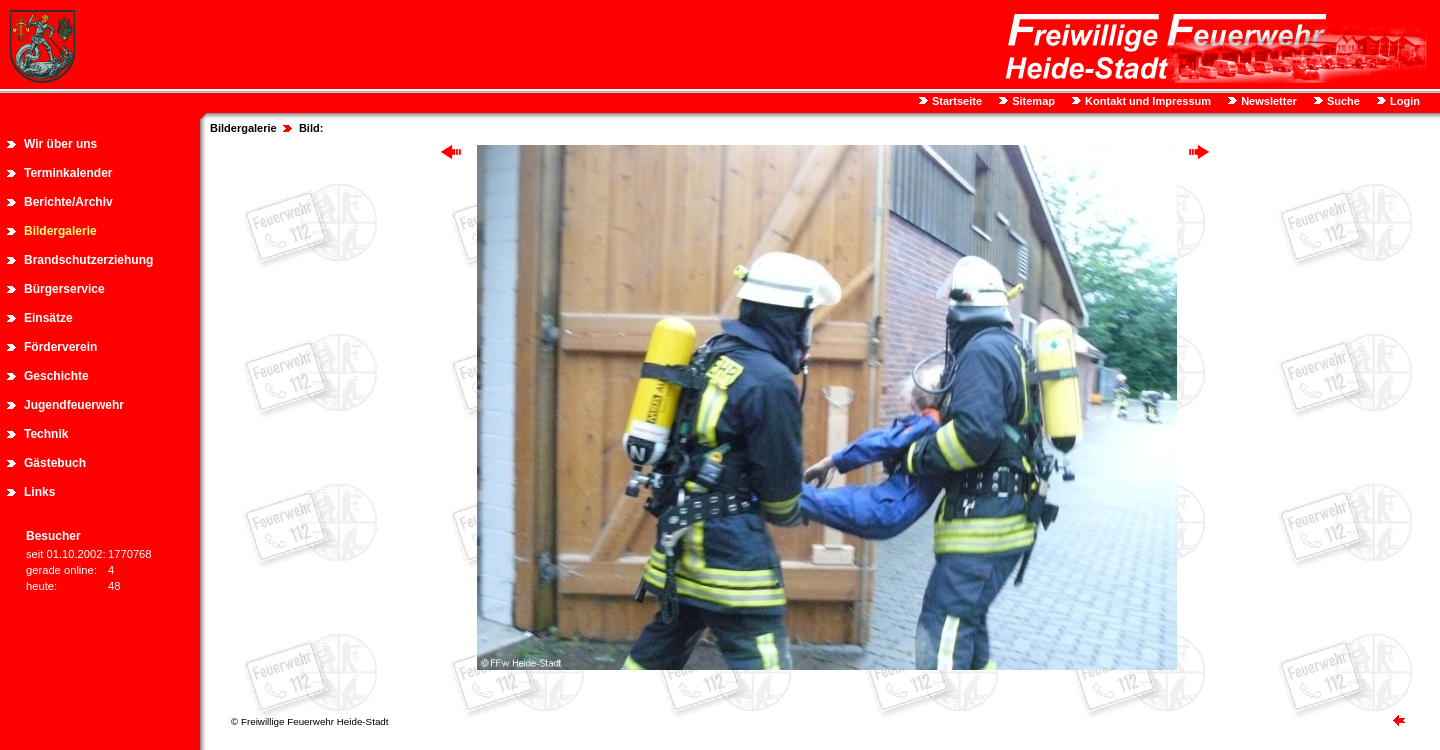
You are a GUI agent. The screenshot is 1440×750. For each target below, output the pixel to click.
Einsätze (48, 318)
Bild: (311, 128)
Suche (1342, 101)
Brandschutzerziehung (88, 260)
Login (1403, 101)
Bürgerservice (64, 289)
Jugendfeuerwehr (74, 405)
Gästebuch (55, 463)
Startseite (955, 101)
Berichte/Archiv (68, 202)
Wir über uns (60, 144)
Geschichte (56, 376)
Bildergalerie (60, 231)
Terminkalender (68, 173)
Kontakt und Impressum (1146, 101)
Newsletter (1267, 101)
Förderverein (60, 347)
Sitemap (1032, 101)
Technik (46, 434)
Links (39, 492)
